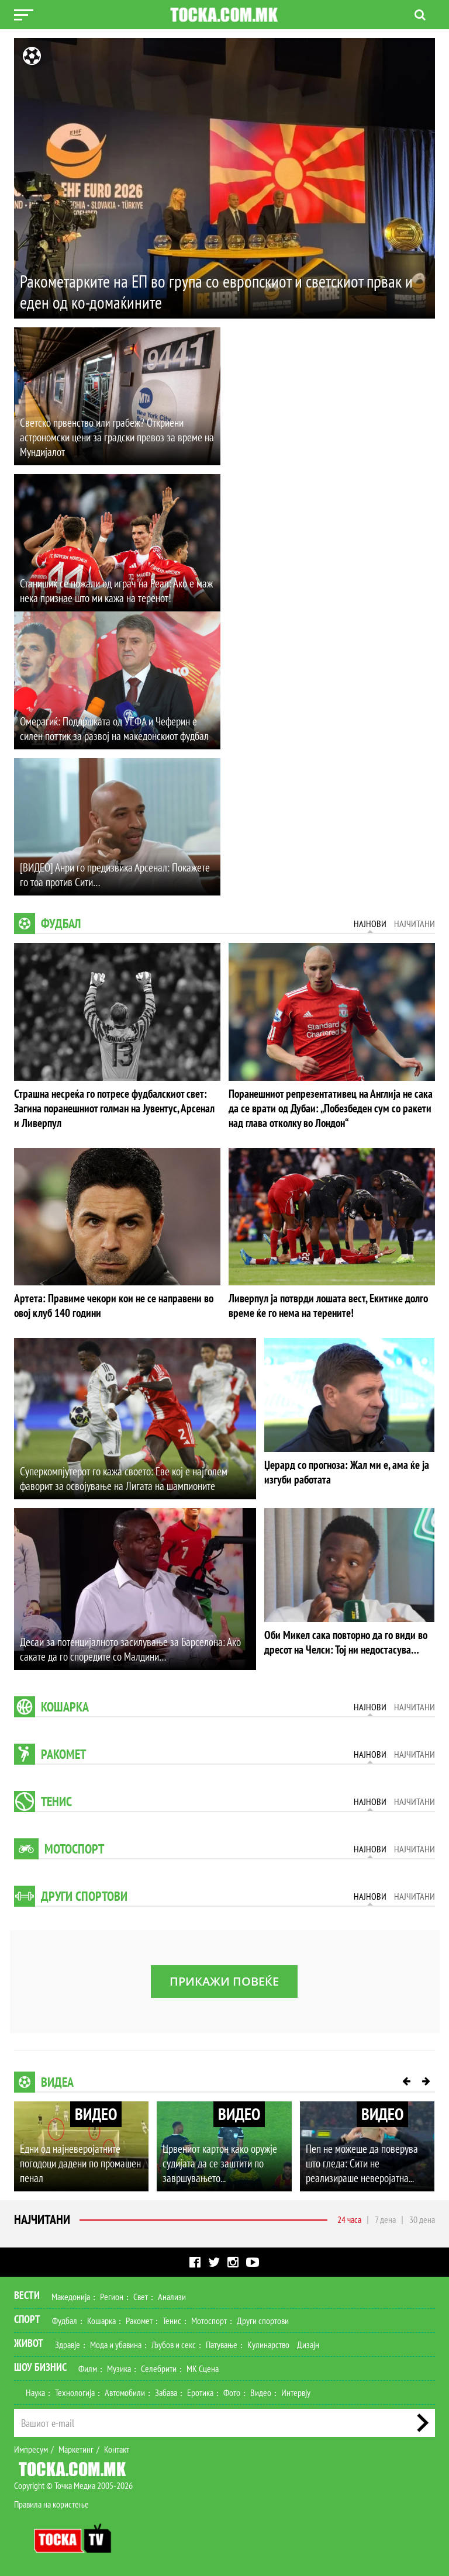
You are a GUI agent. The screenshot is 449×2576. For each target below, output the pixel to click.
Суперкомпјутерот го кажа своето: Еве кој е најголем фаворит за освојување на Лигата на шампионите (118, 1476)
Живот (28, 2340)
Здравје (67, 2341)
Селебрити (159, 2365)
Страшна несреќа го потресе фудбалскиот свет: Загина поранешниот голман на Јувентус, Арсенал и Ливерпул (112, 1107)
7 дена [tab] (385, 2216)
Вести (27, 2292)
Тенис (56, 1798)
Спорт (27, 2316)
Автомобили (125, 2389)
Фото (231, 2389)
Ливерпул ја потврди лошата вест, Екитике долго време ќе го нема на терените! (323, 1303)
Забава (166, 2389)
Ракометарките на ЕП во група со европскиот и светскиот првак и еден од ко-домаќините (222, 291)
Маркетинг (76, 2446)
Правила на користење (51, 2501)
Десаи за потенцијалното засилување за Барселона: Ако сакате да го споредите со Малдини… (124, 1647)
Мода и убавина (115, 2341)
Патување (221, 2341)
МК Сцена (202, 2365)
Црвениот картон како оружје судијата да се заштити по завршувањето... (218, 2161)
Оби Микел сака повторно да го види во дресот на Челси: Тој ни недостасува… (341, 1638)
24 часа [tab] (349, 2216)
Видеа (57, 2079)
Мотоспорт (74, 1846)
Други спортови (84, 1893)
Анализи (172, 2294)
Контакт (116, 2446)
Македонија (70, 2294)
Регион (111, 2294)
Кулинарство (268, 2341)
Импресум (31, 2446)
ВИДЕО (96, 2111)
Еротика (200, 2389)
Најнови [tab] (370, 923)
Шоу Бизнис (40, 2364)
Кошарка (65, 1704)
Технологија (75, 2389)
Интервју (295, 2389)
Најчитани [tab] (414, 923)
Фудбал (61, 923)
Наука (35, 2389)
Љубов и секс (173, 2341)
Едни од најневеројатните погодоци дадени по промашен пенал (78, 2161)
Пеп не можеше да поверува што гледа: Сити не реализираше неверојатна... (367, 2161)
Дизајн (308, 2341)
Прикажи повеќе (224, 1978)
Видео (260, 2389)
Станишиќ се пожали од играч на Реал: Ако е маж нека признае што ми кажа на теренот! (111, 591)
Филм (87, 2365)
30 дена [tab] (422, 2216)
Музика (119, 2365)
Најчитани (42, 2216)
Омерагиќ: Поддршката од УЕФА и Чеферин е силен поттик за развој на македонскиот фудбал (116, 729)
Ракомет (63, 1751)
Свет (140, 2294)
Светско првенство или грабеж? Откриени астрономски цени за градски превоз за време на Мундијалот (111, 438)
